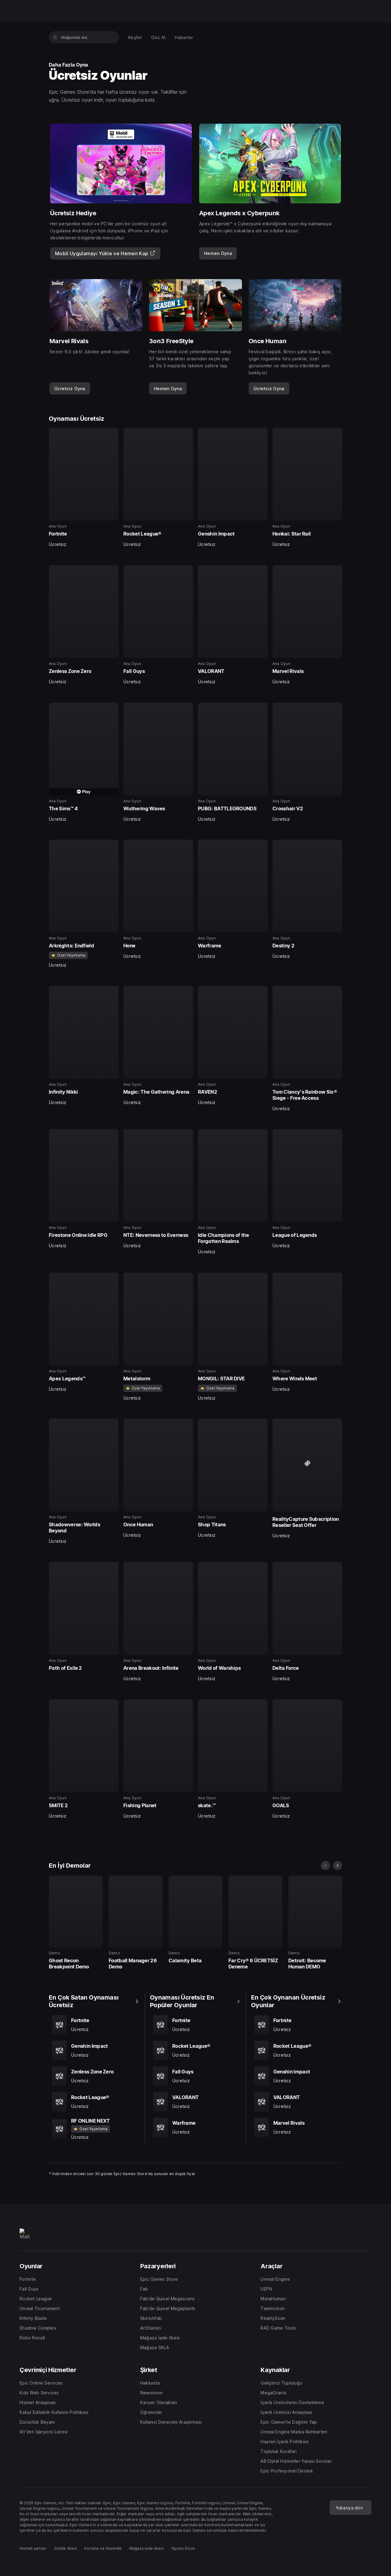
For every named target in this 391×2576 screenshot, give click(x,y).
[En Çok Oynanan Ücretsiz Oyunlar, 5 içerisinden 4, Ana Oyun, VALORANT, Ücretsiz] (296, 2102)
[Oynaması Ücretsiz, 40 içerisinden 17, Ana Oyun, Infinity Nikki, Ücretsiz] (84, 1046)
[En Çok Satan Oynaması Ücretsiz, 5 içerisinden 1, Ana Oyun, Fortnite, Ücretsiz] (94, 2025)
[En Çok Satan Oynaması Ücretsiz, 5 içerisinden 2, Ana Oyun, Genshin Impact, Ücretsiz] (94, 2050)
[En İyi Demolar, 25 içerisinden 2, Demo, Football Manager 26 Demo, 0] (136, 1923)
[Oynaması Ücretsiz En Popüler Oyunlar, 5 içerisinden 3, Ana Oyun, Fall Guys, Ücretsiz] (195, 2076)
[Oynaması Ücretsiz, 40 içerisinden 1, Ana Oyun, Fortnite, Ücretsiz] (84, 487)
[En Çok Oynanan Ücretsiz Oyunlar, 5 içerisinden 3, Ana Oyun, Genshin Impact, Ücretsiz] (296, 2076)
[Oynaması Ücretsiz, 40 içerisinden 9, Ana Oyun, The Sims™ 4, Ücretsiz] (84, 762)
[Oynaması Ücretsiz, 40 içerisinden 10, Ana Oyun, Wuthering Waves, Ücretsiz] (158, 762)
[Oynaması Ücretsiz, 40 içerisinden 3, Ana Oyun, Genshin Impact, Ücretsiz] (233, 487)
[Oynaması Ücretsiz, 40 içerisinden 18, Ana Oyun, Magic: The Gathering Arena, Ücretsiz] (158, 1046)
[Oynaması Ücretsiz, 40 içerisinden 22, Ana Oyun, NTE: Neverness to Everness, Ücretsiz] (158, 1189)
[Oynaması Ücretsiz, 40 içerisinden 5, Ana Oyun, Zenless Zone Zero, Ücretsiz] (84, 625)
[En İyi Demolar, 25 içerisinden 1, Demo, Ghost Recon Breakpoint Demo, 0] (76, 1923)
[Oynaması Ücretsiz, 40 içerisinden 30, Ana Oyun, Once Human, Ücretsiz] (158, 1478)
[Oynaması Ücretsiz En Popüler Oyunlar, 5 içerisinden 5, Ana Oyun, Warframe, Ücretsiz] (195, 2127)
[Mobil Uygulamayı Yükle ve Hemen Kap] (105, 253)
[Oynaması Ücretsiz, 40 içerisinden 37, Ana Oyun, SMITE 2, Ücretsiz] (84, 1759)
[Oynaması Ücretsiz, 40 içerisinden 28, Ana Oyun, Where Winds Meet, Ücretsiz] (307, 1332)
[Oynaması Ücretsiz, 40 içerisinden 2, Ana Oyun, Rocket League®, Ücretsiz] (158, 487)
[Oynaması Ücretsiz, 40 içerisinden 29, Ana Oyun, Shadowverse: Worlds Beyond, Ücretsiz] (84, 1481)
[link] (218, 253)
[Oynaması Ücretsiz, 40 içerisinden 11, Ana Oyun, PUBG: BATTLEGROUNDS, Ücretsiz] (233, 762)
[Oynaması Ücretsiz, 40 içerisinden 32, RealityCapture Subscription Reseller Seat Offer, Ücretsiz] (307, 1479)
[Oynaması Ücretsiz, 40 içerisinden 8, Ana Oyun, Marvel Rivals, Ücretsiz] (307, 625)
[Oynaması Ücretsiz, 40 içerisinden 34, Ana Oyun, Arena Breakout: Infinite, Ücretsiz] (158, 1622)
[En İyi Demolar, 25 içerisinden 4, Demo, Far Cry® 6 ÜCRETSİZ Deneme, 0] (255, 1923)
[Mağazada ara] (55, 37)
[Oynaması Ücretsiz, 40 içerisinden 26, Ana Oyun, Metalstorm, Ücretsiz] (158, 1337)
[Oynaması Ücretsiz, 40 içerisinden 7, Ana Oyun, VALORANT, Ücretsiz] (233, 625)
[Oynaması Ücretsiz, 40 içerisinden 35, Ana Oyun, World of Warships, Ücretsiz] (233, 1622)
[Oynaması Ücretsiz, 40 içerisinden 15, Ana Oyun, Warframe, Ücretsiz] (233, 899)
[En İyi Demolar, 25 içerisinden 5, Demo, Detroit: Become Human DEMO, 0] (315, 1923)
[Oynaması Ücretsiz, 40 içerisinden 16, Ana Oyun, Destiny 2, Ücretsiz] (307, 899)
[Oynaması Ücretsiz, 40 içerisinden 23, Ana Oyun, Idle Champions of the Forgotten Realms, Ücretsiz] (233, 1192)
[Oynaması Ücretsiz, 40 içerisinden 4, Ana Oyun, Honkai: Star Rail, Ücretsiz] (307, 487)
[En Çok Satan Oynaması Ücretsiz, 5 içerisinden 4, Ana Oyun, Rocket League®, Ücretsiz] (94, 2102)
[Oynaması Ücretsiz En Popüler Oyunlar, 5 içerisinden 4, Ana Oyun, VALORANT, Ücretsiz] (195, 2102)
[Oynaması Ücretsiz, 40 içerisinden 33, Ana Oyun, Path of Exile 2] (84, 1617)
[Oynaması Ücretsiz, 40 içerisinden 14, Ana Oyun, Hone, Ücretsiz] (158, 899)
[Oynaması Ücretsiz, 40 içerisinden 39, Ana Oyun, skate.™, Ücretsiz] (233, 1759)
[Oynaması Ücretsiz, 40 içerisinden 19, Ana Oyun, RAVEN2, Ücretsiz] (233, 1046)
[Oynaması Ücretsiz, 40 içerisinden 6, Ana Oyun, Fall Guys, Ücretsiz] (158, 625)
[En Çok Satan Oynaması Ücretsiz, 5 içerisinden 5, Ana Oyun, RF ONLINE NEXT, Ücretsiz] (94, 2129)
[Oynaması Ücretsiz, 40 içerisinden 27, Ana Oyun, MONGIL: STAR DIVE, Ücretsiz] (233, 1337)
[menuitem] (135, 37)
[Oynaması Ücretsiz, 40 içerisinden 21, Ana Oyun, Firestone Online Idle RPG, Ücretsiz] (84, 1189)
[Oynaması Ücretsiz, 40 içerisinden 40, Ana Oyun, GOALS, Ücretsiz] (307, 1759)
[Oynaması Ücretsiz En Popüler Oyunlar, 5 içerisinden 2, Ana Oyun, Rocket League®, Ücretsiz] (195, 2050)
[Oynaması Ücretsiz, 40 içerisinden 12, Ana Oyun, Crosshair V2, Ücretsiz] (307, 762)
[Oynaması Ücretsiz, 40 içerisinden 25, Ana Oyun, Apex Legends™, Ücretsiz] (84, 1332)
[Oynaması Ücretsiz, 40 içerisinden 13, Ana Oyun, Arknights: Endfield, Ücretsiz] (84, 904)
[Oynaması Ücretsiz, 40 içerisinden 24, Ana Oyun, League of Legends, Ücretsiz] (307, 1189)
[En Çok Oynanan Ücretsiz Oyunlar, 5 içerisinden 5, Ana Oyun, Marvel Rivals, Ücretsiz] (296, 2127)
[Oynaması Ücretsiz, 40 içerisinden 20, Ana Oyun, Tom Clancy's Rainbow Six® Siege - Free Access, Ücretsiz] (307, 1049)
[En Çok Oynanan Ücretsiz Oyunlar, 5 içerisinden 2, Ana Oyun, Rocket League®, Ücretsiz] (296, 2050)
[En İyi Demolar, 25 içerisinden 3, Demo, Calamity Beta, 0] (195, 1920)
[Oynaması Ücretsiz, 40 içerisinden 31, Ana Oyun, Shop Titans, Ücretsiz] (233, 1478)
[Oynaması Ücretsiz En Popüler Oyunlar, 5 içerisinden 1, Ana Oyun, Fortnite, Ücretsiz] (195, 2025)
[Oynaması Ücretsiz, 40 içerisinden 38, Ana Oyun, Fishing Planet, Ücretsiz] (158, 1759)
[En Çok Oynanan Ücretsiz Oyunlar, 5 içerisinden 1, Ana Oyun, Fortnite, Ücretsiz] (296, 2025)
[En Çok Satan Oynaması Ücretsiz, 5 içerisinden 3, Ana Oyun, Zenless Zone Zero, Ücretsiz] (94, 2076)
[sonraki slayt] (337, 1865)
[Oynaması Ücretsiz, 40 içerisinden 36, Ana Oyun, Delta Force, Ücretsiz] (307, 1622)
